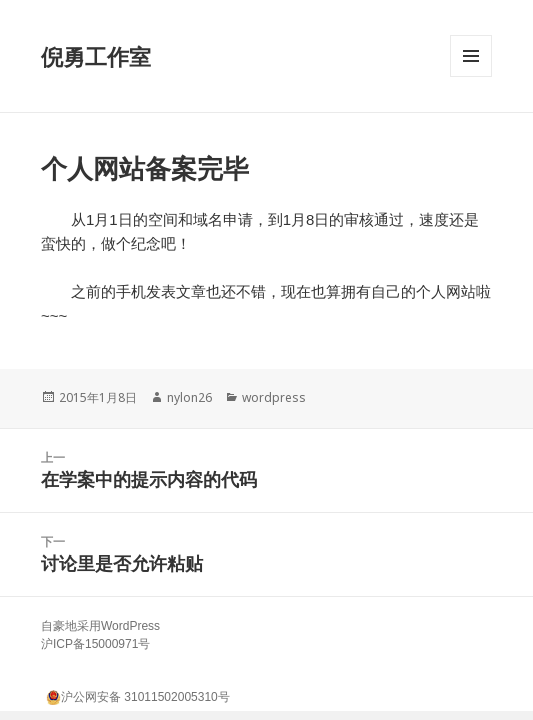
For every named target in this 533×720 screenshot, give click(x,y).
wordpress (274, 397)
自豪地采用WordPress (100, 626)
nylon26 (189, 397)
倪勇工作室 (96, 56)
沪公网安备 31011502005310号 (138, 695)
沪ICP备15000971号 (95, 644)
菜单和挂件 (471, 76)
